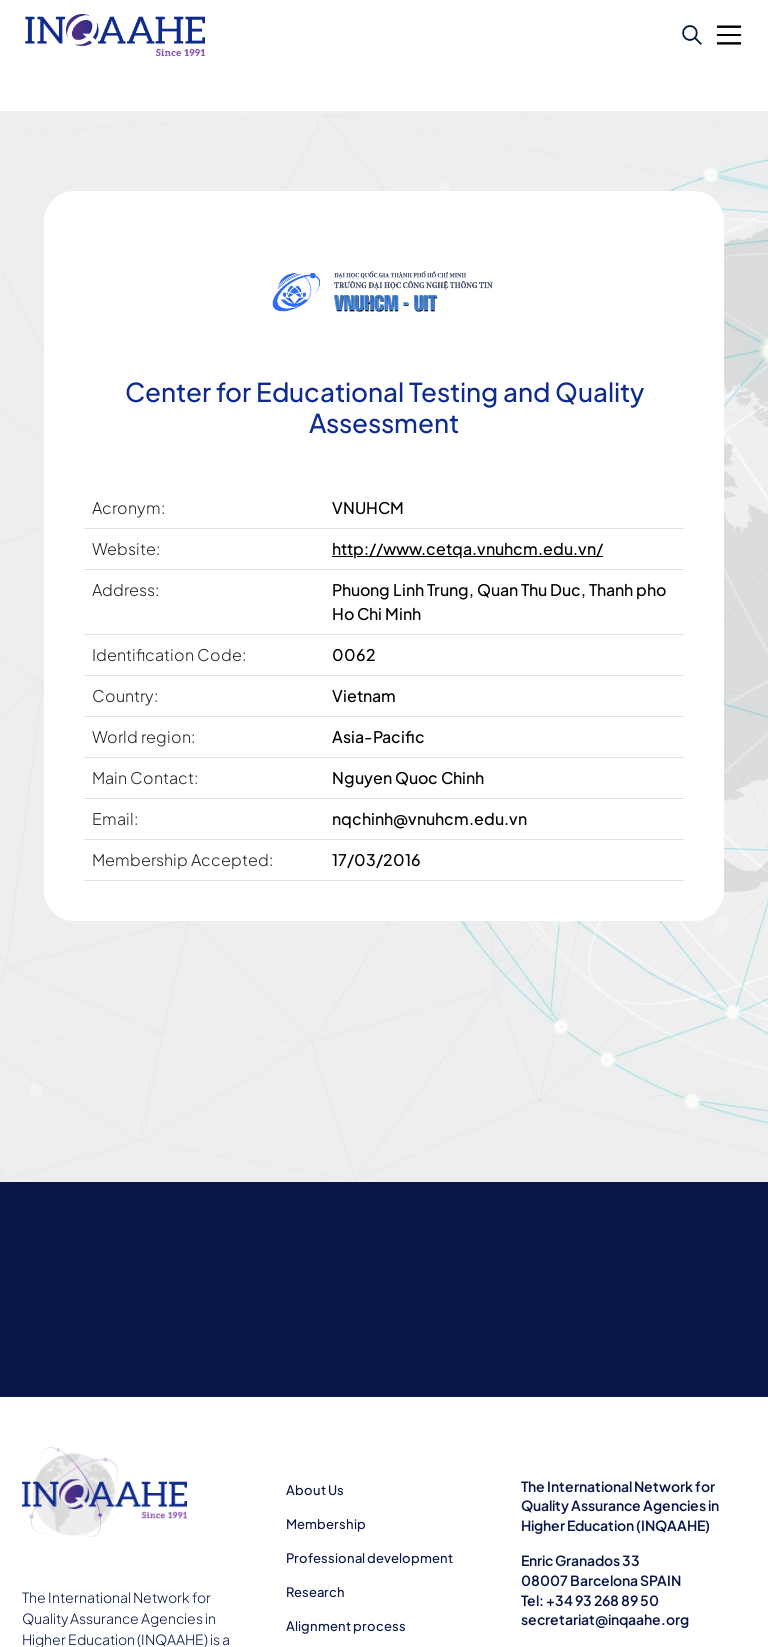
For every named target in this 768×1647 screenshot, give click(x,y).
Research (315, 1592)
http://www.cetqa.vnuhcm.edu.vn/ (467, 548)
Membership (326, 1524)
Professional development (369, 1558)
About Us (315, 1490)
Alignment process (346, 1626)
